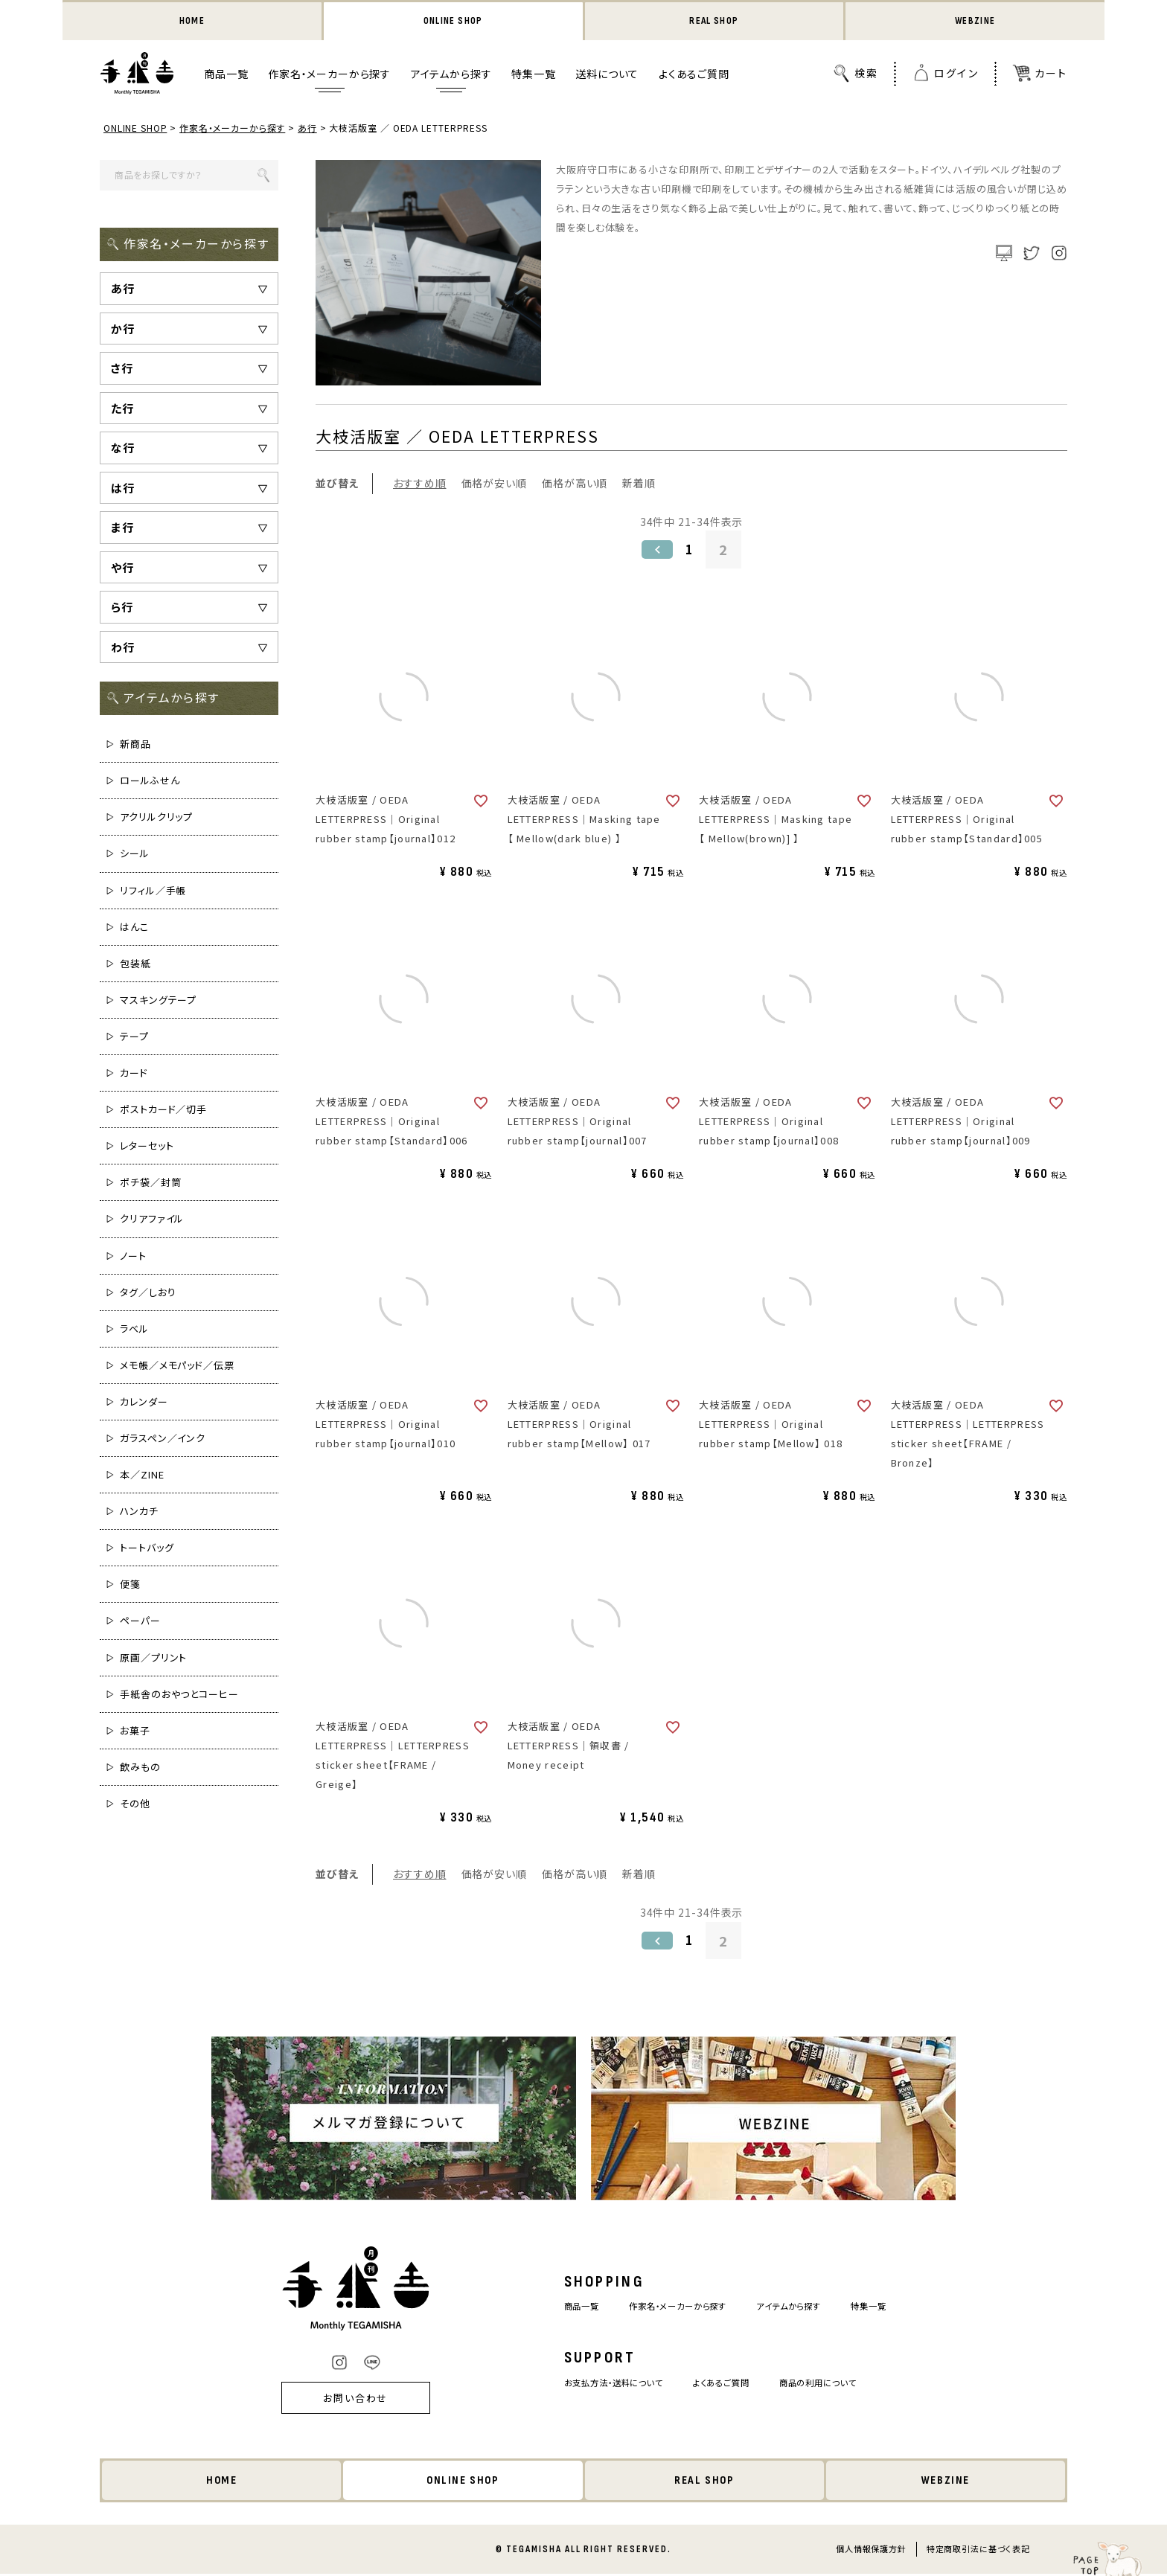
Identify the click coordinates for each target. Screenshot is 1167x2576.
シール (135, 855)
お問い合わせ (335, 2399)
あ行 (308, 129)
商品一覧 (226, 75)
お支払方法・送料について (601, 2384)
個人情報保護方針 (870, 2551)
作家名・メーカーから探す (329, 75)
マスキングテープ (158, 1001)
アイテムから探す (451, 75)
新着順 (639, 484)
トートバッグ (146, 1549)
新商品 (135, 745)
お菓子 (135, 1732)
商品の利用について (831, 2384)
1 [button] (689, 550)
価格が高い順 (574, 484)
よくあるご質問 (694, 75)
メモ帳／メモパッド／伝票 (177, 1366)
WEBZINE (975, 22)
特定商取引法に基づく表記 (978, 2551)
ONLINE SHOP (453, 22)
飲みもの (140, 1768)
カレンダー (144, 1403)
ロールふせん (149, 782)
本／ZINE (142, 1476)
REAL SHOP (714, 22)
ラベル (134, 1330)
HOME (191, 22)
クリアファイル (152, 1220)
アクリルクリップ (156, 818)
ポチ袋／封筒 (150, 1183)
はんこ (134, 928)
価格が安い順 (494, 484)
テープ (134, 1038)
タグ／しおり (148, 1294)
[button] (655, 550)
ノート (133, 1256)
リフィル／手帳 (153, 892)
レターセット (146, 1147)
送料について (607, 75)
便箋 (130, 1585)
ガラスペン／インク (162, 1439)
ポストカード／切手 (163, 1110)
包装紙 (135, 965)
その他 (135, 1805)
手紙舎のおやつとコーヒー (179, 1695)
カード (134, 1074)
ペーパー (140, 1622)
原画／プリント (153, 1659)
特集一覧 (533, 75)
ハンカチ (139, 1512)
